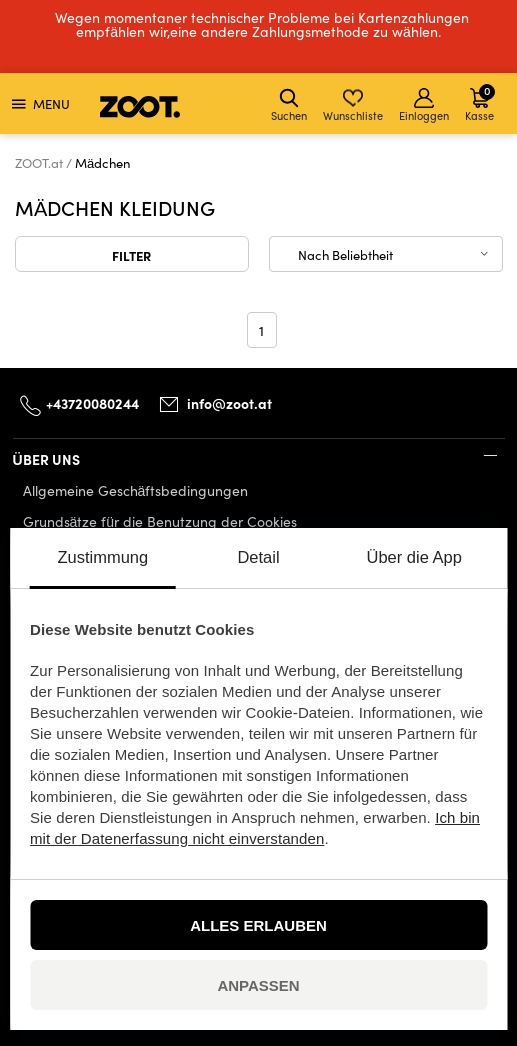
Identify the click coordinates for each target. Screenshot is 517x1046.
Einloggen (424, 105)
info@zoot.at (229, 403)
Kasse (480, 102)
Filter (131, 255)
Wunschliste (353, 105)
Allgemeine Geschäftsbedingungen (136, 490)
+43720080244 (92, 403)
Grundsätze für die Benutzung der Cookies (160, 521)
